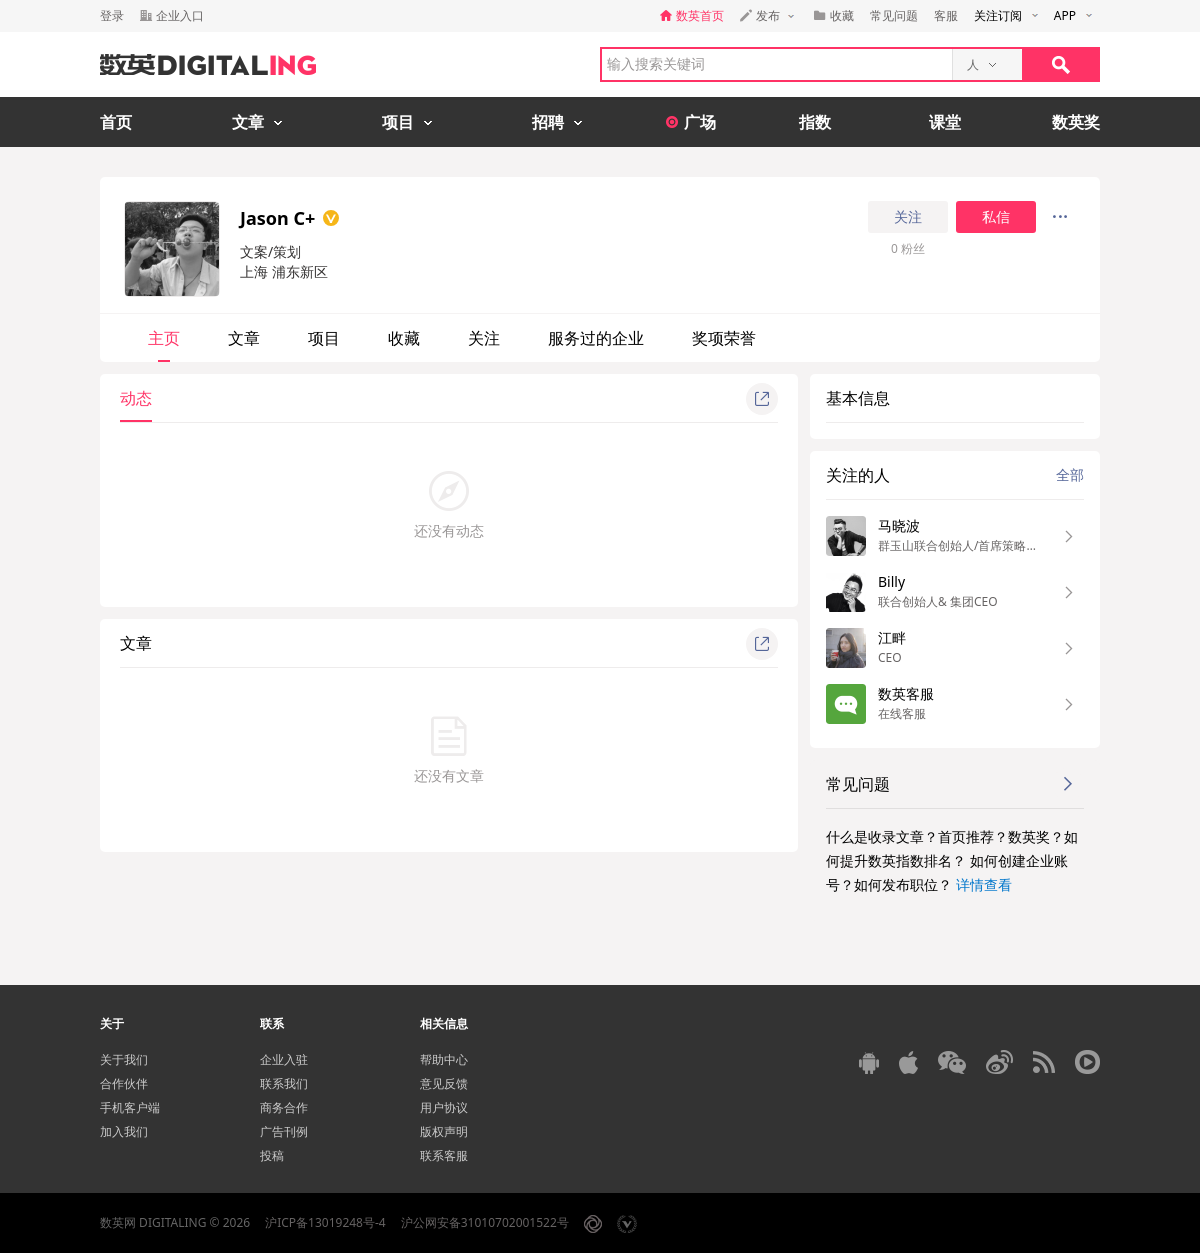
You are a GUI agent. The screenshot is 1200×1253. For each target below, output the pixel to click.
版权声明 (444, 1131)
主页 (164, 338)
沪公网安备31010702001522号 (485, 1222)
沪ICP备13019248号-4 (325, 1222)
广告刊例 (284, 1131)
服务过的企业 (596, 338)
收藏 (404, 338)
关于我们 (124, 1059)
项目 (324, 338)
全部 (1070, 474)
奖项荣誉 (724, 338)
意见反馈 (444, 1083)
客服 (946, 15)
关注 (908, 217)
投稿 (272, 1155)
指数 (815, 122)
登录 (112, 15)
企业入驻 (284, 1059)
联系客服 (444, 1155)
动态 (136, 398)
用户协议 (444, 1107)
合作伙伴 (124, 1083)
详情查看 (984, 884)
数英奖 (1076, 122)
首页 (116, 122)
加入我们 (124, 1131)
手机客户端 (130, 1107)
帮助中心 (444, 1059)
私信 (996, 217)
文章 (244, 338)
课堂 (945, 122)
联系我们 (284, 1083)
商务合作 (284, 1107)
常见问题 (894, 15)
